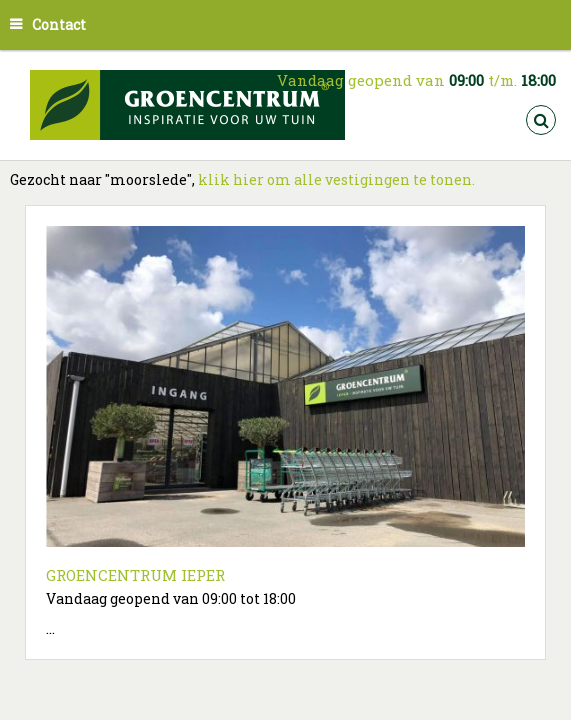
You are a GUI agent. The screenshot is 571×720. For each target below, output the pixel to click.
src (541, 120)
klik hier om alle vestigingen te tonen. (336, 179)
